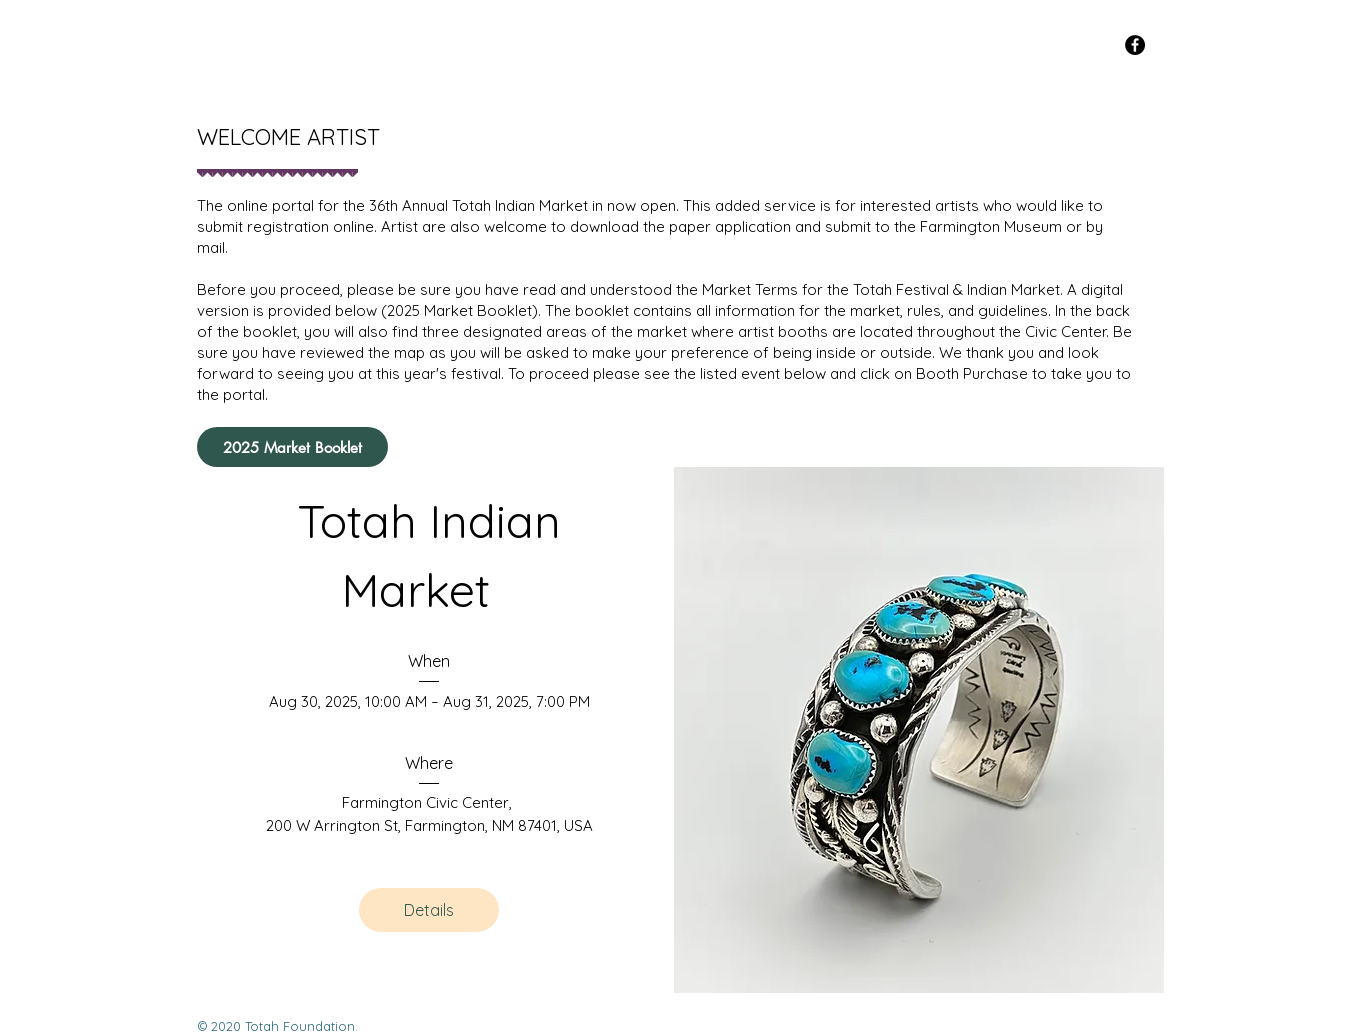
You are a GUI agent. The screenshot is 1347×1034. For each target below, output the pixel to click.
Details (429, 910)
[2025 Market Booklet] (292, 447)
